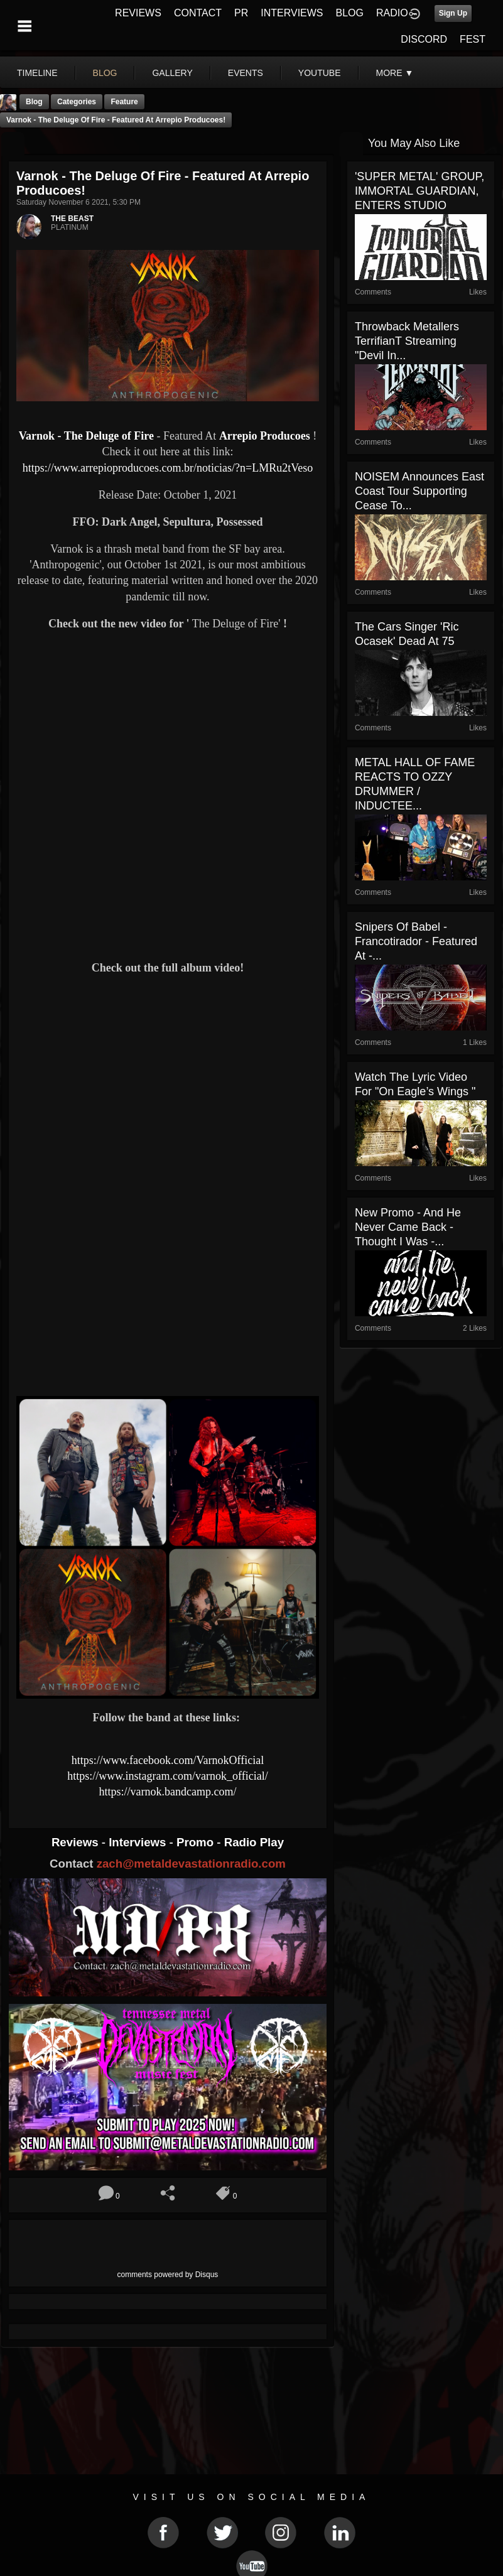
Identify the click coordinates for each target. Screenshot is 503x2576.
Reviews (76, 1842)
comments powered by (168, 2274)
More (395, 73)
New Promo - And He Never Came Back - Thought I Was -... (408, 1227)
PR (241, 13)
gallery (172, 73)
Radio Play (254, 1842)
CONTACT (198, 13)
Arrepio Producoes (264, 436)
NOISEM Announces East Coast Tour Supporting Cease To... (419, 491)
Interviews (139, 1842)
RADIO (392, 13)
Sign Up (453, 13)
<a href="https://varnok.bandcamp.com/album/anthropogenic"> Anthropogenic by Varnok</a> (167, 1342)
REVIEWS (138, 13)
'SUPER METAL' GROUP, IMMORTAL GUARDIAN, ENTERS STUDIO (419, 191)
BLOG (350, 13)
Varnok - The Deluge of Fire (86, 436)
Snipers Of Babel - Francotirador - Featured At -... (416, 941)
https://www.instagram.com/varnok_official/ (167, 1776)
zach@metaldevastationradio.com (191, 1863)
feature (124, 101)
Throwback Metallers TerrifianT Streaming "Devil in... (407, 341)
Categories (76, 101)
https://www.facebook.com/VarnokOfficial (168, 1760)
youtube (319, 73)
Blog (34, 101)
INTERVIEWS (292, 13)
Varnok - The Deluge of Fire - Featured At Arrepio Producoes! (115, 120)
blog (105, 73)
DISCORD (424, 39)
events (245, 73)
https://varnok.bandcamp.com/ (167, 1791)
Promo (196, 1842)
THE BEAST (72, 218)
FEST (472, 39)
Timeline (37, 73)
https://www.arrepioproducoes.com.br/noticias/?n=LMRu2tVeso (168, 468)
